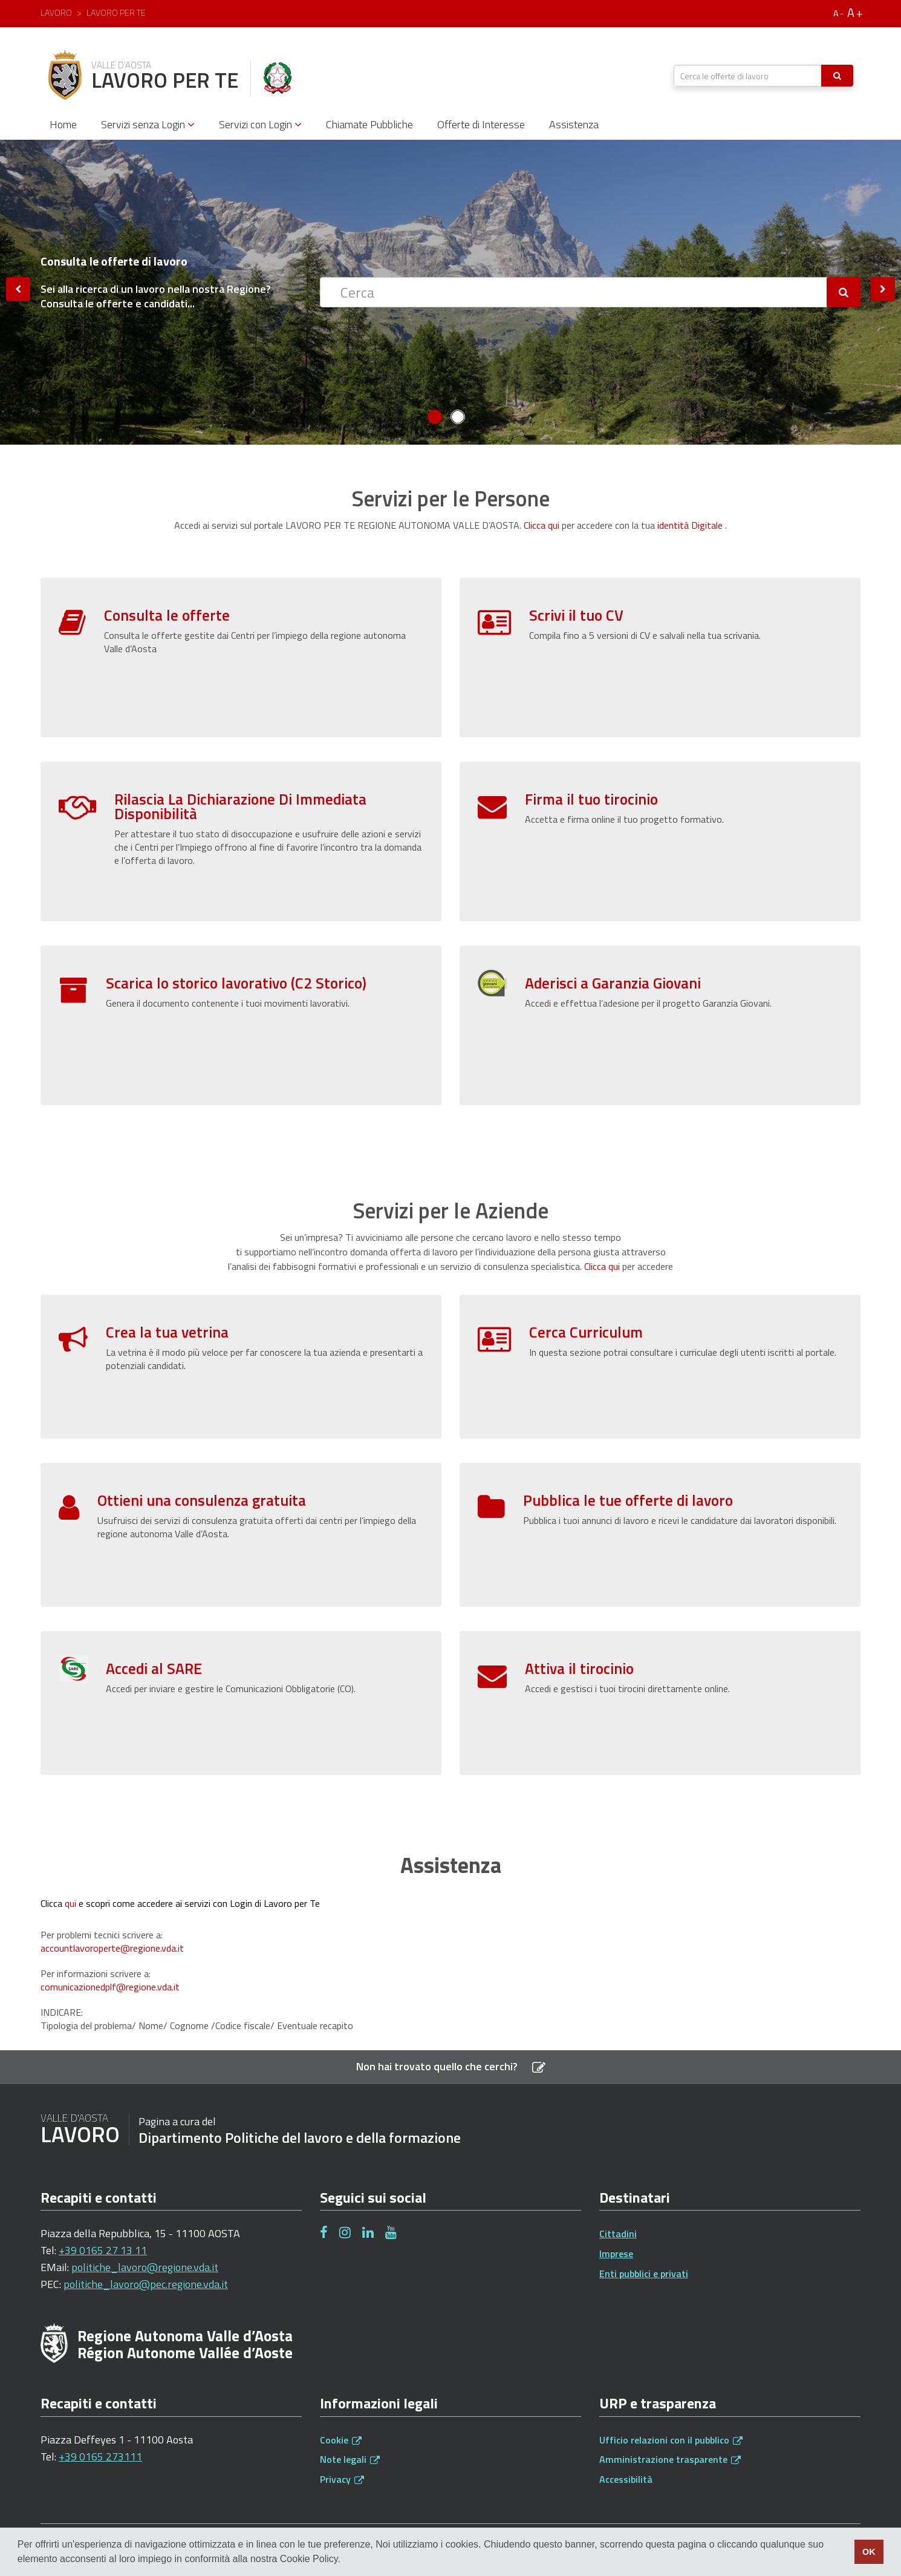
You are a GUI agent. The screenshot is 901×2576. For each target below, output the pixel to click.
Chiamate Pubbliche (369, 124)
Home (63, 124)
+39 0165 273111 (100, 2456)
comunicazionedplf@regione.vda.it (110, 1986)
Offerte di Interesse (481, 124)
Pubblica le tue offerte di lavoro (628, 1442)
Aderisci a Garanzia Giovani (613, 983)
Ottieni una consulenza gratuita (201, 1442)
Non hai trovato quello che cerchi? (450, 2066)
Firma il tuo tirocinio (591, 799)
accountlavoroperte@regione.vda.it (112, 1948)
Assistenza (574, 124)
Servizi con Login (260, 124)
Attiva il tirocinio (579, 1611)
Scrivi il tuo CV (576, 615)
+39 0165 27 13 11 (103, 2250)
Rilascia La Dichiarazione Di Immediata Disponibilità (240, 806)
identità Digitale (690, 525)
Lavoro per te (116, 12)
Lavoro (56, 12)
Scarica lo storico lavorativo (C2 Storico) (236, 983)
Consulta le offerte (167, 615)
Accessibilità (625, 2479)
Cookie (341, 2440)
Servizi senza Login (148, 124)
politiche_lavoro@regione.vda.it (144, 2267)
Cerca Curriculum (586, 1332)
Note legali (350, 2459)
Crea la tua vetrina (167, 1332)
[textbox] (748, 76)
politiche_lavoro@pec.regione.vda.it (145, 2284)
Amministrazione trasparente (670, 2459)
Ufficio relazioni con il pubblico (671, 2440)
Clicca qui (541, 525)
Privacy (342, 2479)
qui (70, 1903)
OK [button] (869, 2552)
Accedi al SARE (154, 1611)
